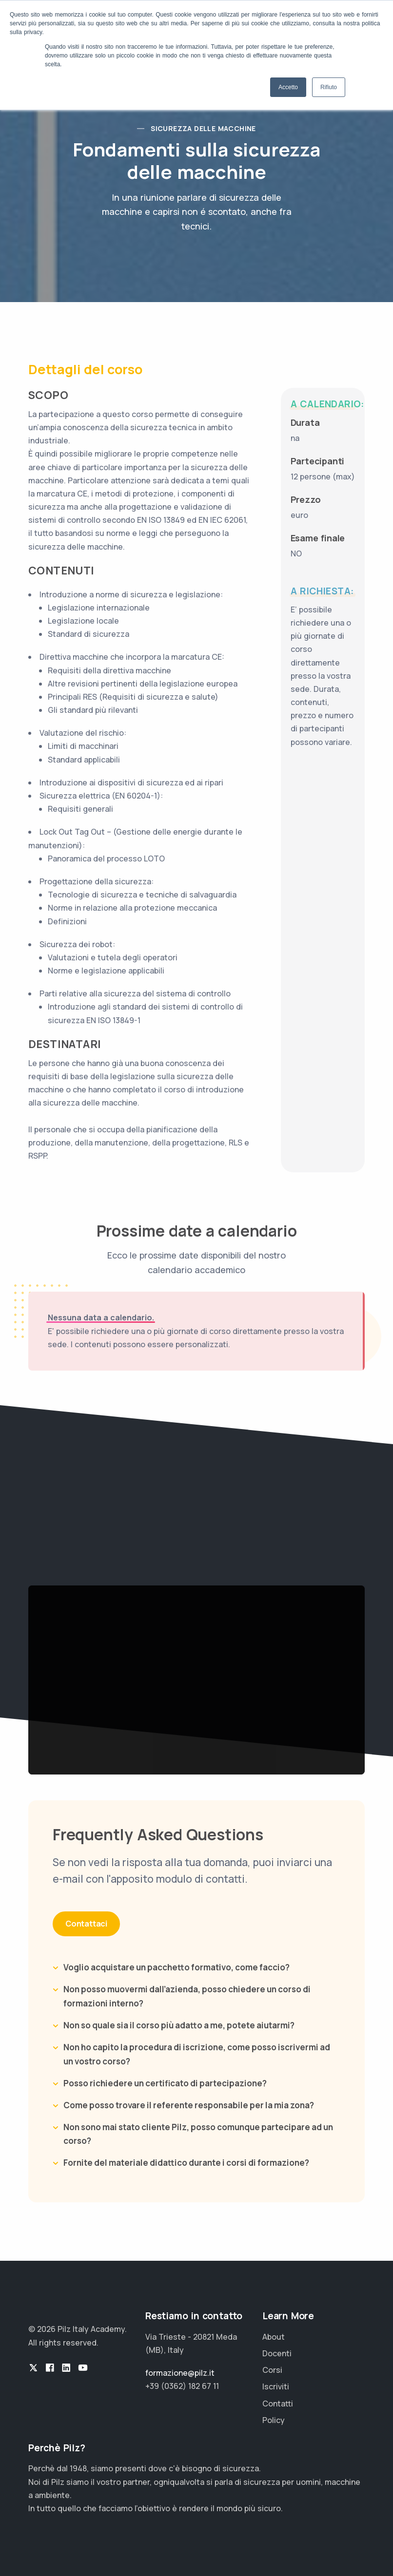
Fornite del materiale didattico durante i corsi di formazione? (186, 2162)
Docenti (277, 2353)
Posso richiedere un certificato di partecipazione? (165, 2083)
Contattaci (86, 1923)
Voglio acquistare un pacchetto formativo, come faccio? (176, 1967)
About (273, 2336)
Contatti (277, 2403)
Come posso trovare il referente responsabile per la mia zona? (188, 2105)
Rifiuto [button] (328, 87)
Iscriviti (275, 2386)
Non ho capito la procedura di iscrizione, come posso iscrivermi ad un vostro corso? (196, 2054)
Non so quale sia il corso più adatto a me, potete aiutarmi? (179, 2025)
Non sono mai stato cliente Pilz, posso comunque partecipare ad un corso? (198, 2134)
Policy (273, 2420)
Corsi (272, 2370)
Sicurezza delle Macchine (203, 128)
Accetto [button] (288, 87)
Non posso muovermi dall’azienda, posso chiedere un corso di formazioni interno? (187, 1996)
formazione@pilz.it (180, 2372)
